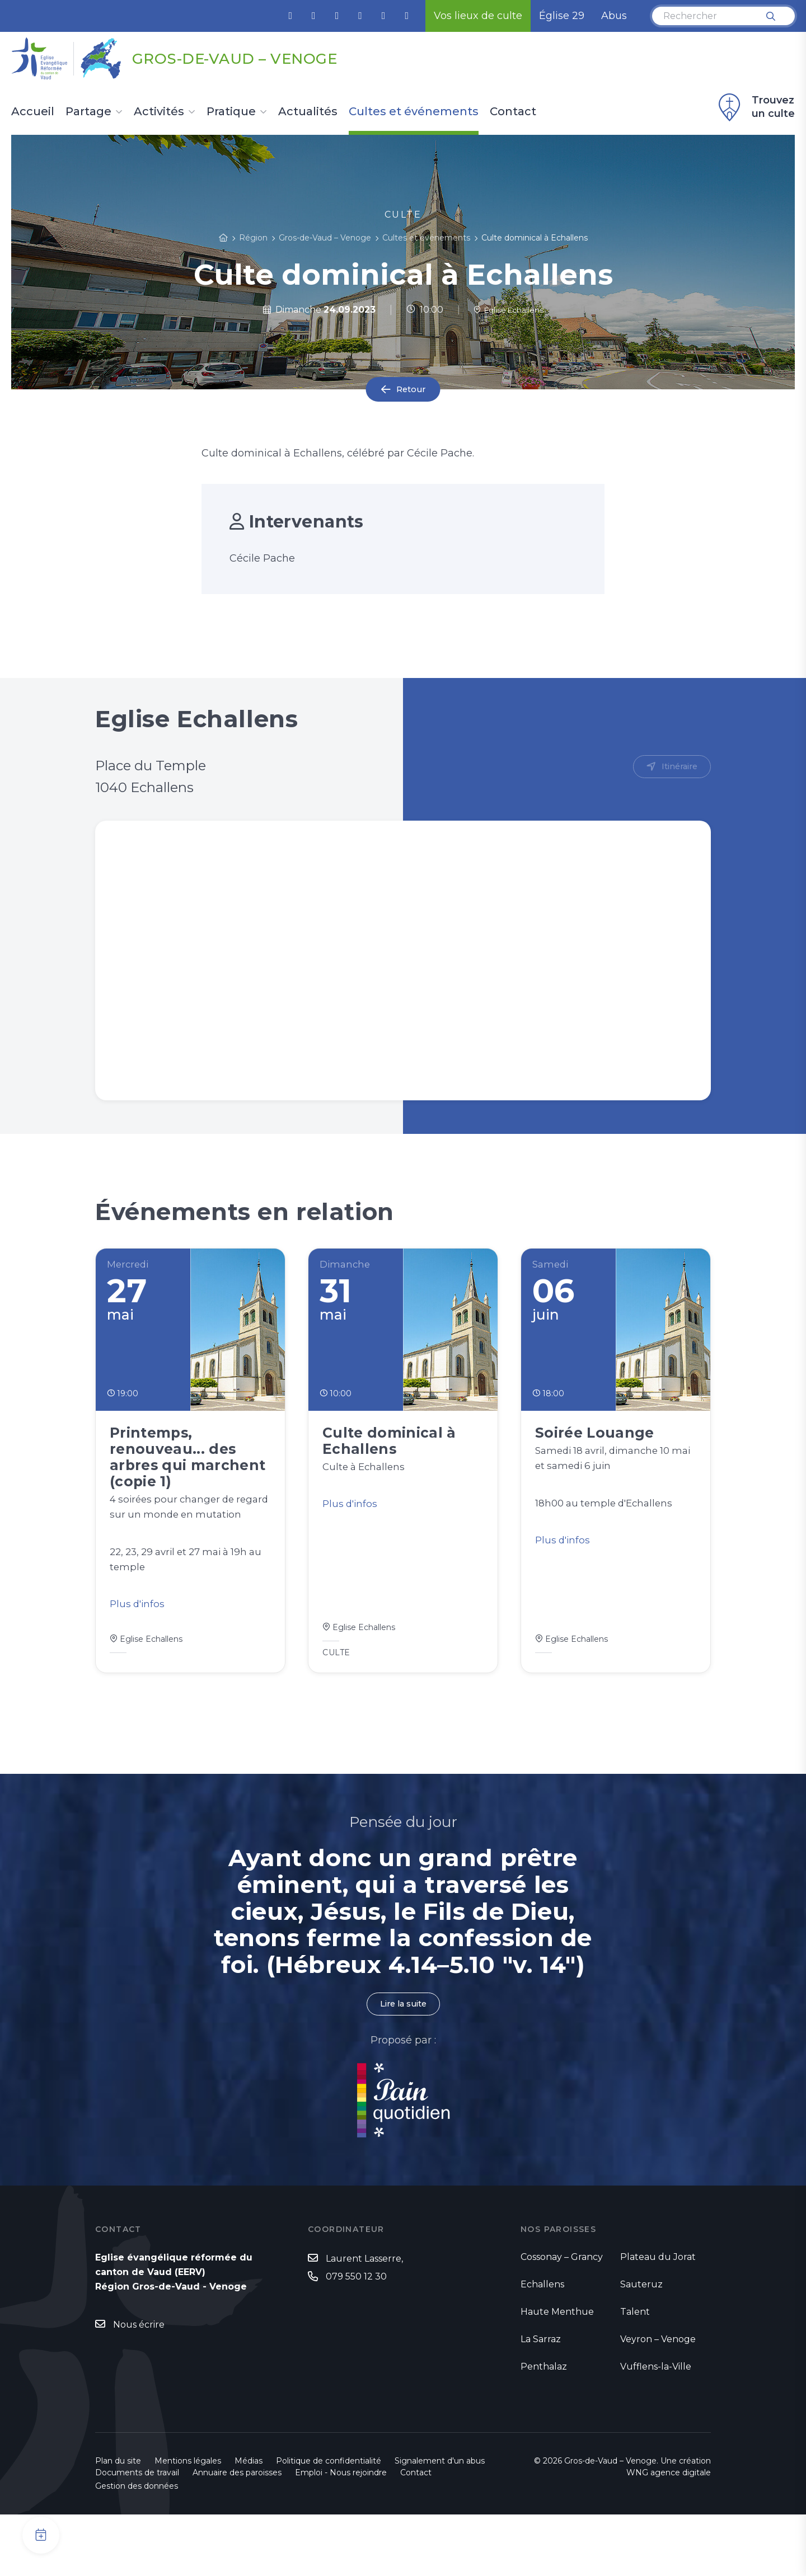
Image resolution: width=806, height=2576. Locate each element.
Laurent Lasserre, (364, 2320)
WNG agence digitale (668, 2534)
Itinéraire (677, 767)
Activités (159, 112)
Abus (614, 16)
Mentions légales (187, 2522)
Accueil (32, 112)
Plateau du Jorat (658, 2318)
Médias (249, 2522)
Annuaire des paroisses (237, 2534)
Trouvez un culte (755, 107)
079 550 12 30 (356, 2339)
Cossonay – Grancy (562, 2318)
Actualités (308, 112)
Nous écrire (139, 2386)
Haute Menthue (557, 2373)
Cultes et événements (414, 112)
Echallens (542, 2345)
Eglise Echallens (508, 309)
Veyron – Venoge (658, 2400)
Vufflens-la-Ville (655, 2428)
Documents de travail (137, 2534)
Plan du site (118, 2522)
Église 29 (561, 16)
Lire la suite (403, 2065)
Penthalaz (544, 2428)
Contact (513, 112)
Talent (635, 2373)
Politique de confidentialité (328, 2522)
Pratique (231, 112)
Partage (88, 112)
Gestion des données (136, 2547)
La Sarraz (541, 2400)
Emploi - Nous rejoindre (341, 2534)
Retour (411, 389)
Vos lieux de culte (478, 16)
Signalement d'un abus (440, 2522)
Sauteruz (641, 2345)
